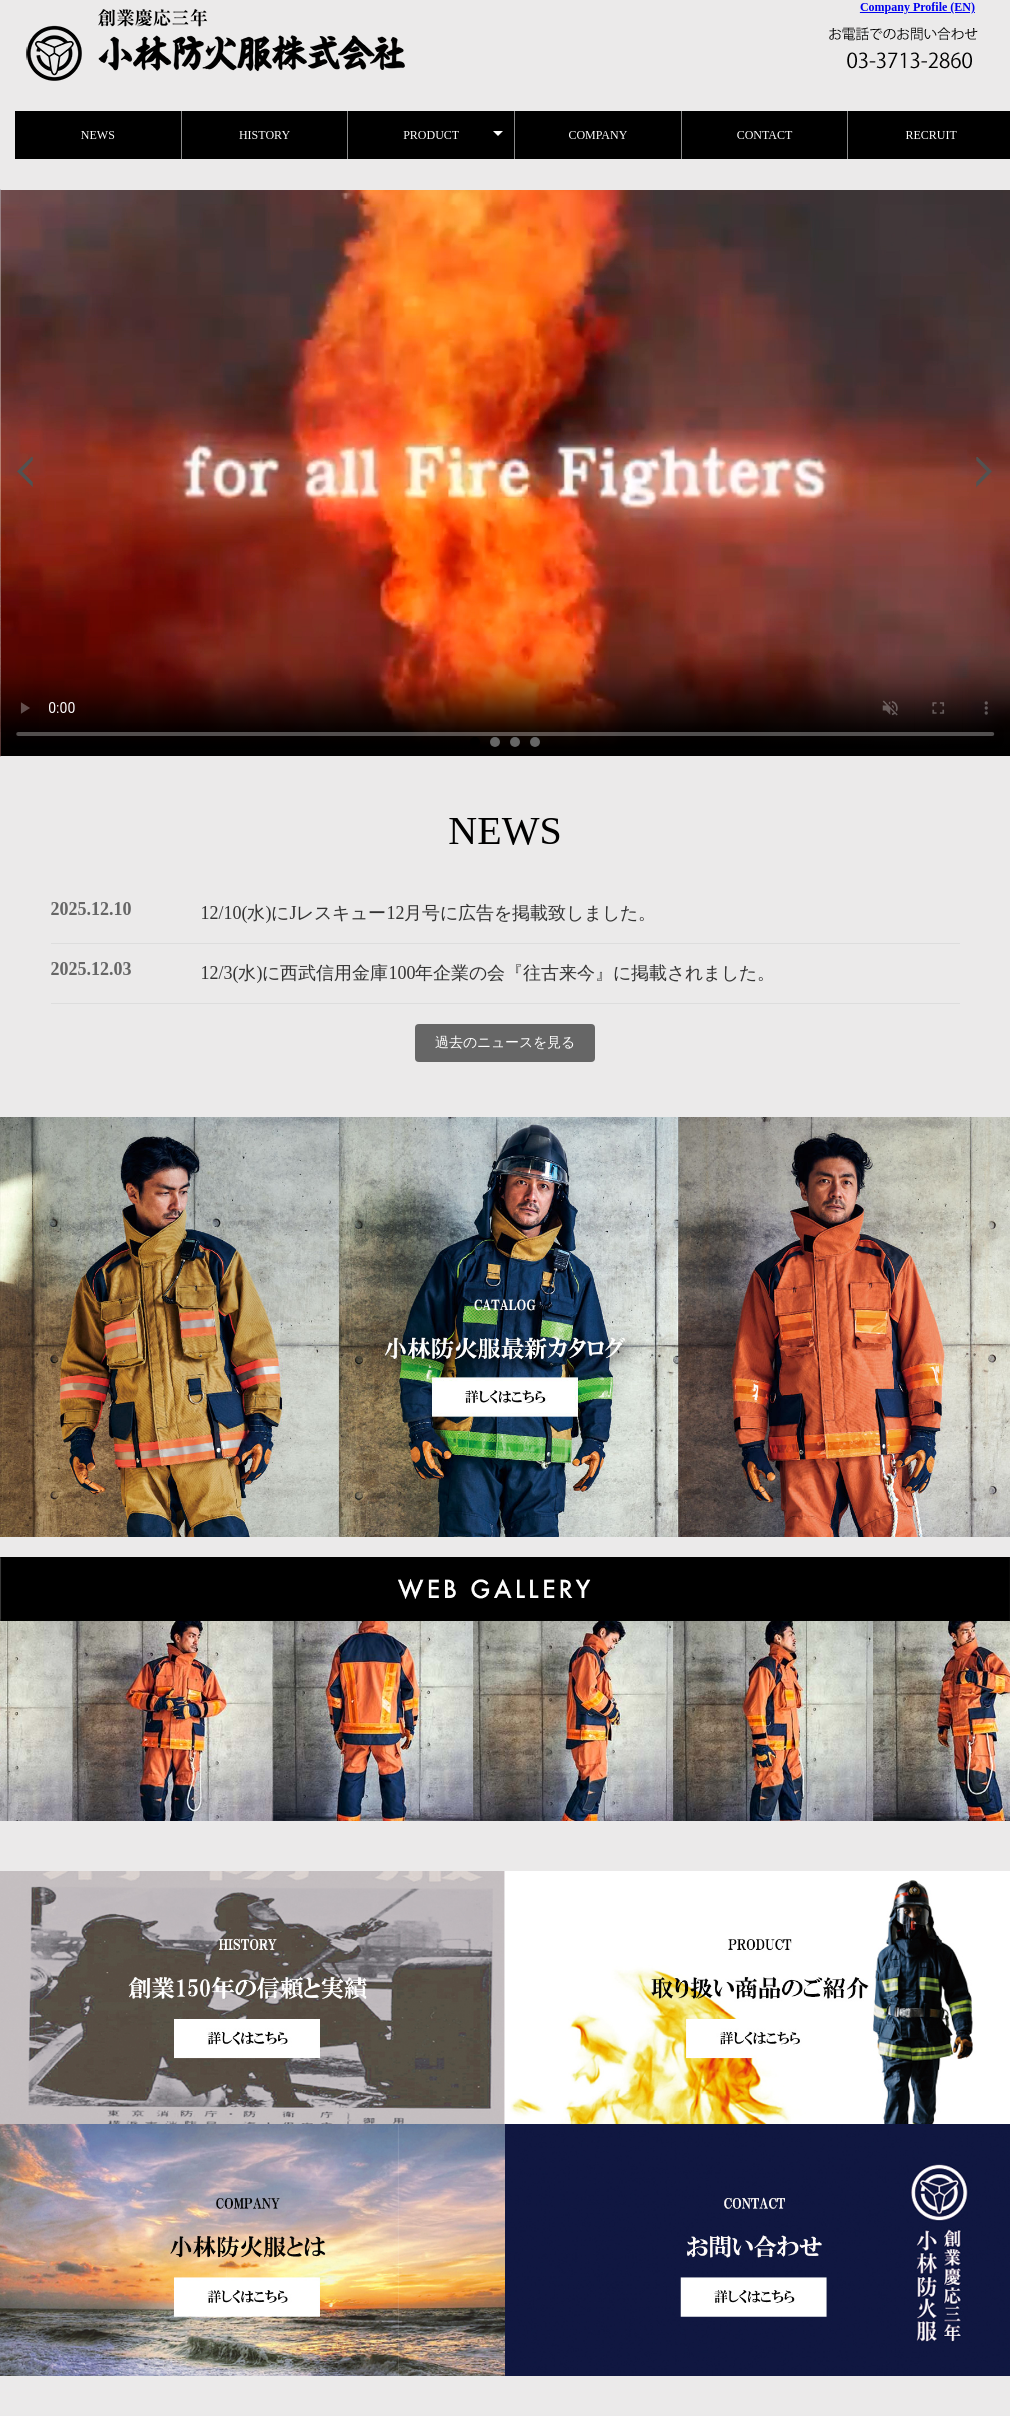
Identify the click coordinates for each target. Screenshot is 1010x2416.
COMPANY (597, 135)
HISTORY (264, 135)
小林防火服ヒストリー (505, 473)
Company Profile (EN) (917, 7)
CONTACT (765, 135)
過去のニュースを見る (505, 1042)
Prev (26, 473)
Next (984, 473)
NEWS (98, 135)
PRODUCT (431, 135)
